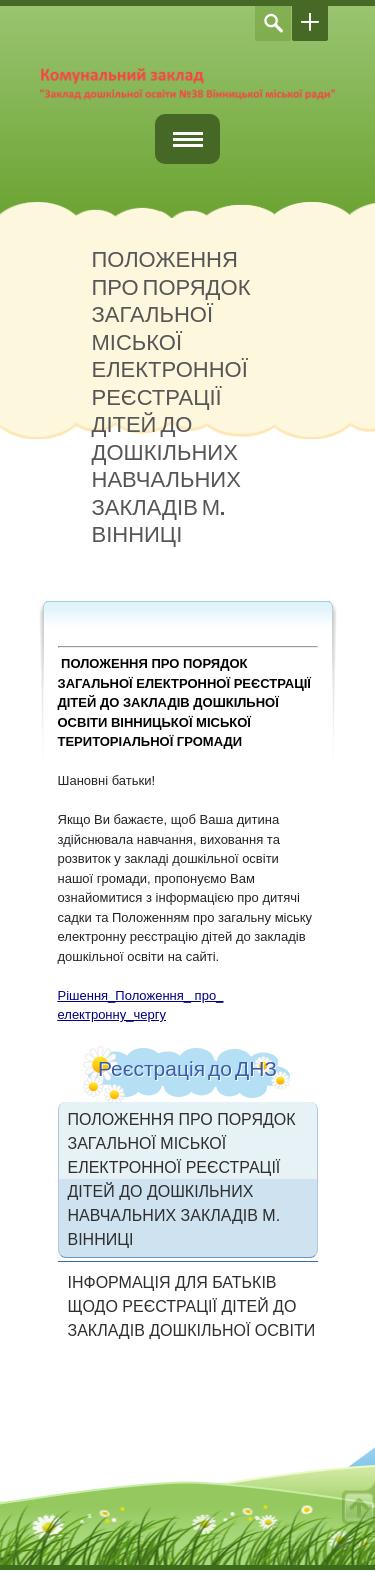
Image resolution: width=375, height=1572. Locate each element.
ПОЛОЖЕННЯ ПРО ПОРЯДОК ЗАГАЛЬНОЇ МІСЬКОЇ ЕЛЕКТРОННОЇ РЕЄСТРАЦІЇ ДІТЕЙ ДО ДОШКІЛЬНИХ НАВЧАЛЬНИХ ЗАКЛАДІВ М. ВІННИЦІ (182, 1179)
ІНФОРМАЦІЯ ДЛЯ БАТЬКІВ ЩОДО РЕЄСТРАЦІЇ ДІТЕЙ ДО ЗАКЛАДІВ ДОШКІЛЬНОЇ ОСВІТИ (192, 1306)
